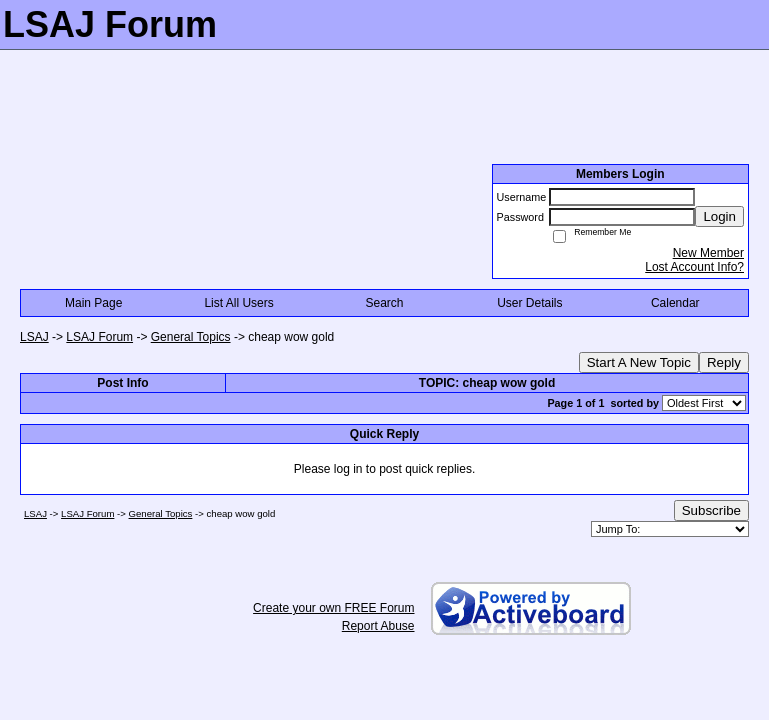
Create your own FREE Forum (333, 608)
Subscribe (711, 510)
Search (384, 303)
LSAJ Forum (99, 337)
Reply (724, 362)
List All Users (238, 303)
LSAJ (34, 337)
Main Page (93, 303)
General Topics (191, 337)
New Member (708, 253)
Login (719, 216)
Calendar (675, 303)
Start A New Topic (639, 362)
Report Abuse (378, 626)
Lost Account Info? (694, 267)
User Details (529, 303)
